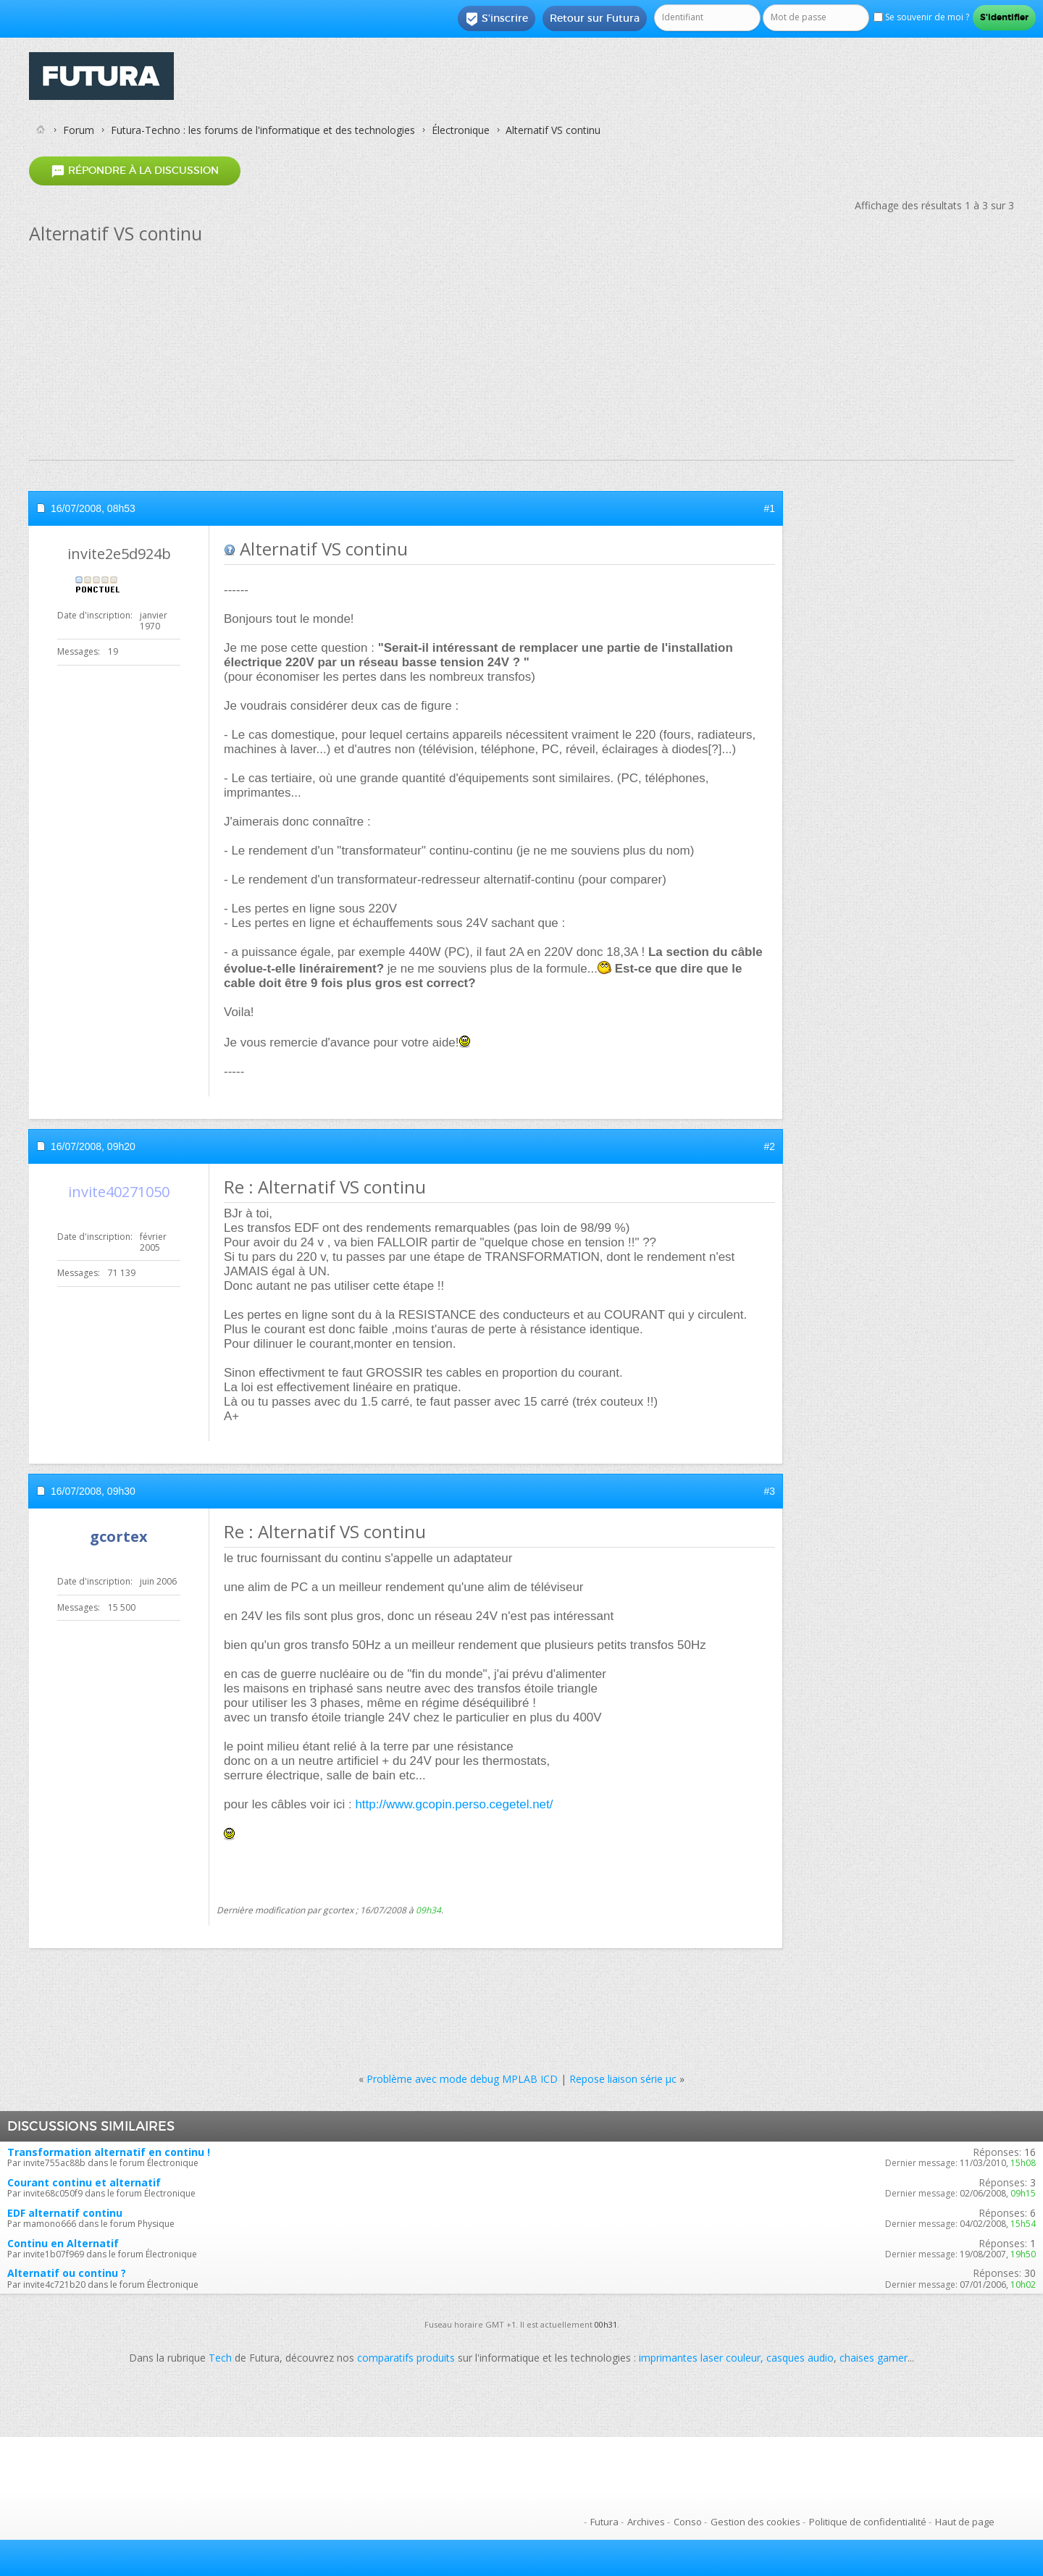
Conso (688, 2521)
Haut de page (964, 2521)
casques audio (800, 2358)
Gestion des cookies (755, 2521)
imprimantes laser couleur (700, 2358)
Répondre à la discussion (135, 170)
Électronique (461, 130)
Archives (646, 2521)
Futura (604, 2521)
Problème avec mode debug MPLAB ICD (462, 2079)
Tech (220, 2358)
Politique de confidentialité (867, 2521)
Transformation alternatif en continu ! (108, 2152)
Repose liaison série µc (623, 2079)
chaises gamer (873, 2358)
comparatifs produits (406, 2358)
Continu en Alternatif (63, 2243)
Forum (78, 130)
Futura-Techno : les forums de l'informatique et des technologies (263, 130)
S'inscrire (496, 19)
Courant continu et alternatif (84, 2182)
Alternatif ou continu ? (66, 2273)
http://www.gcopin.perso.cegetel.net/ (454, 1804)
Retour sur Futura (595, 18)
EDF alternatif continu (64, 2213)
